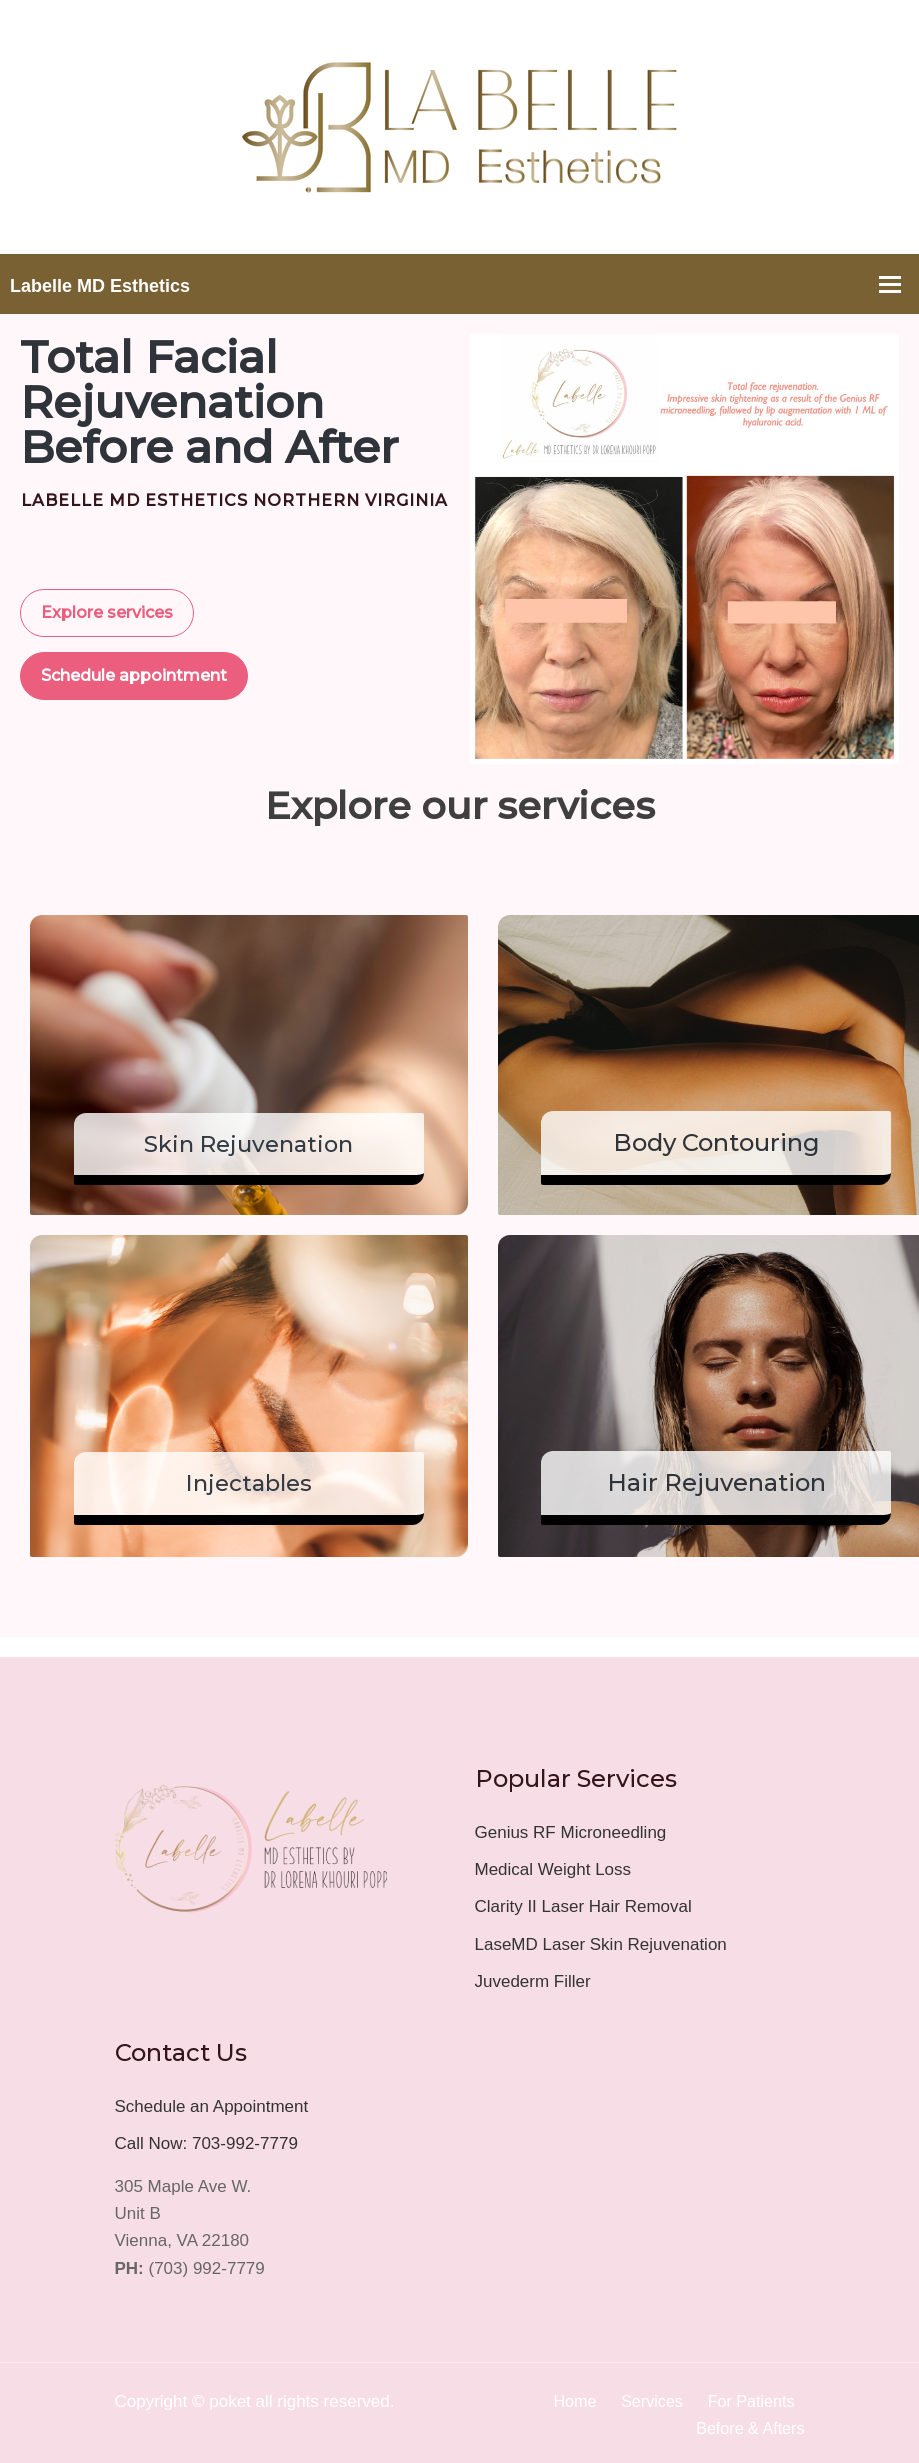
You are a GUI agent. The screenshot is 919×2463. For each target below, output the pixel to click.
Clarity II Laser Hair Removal (583, 1903)
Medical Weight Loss (553, 1866)
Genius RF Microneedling (571, 1829)
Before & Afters (747, 2425)
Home (565, 2397)
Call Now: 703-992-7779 (206, 2139)
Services (645, 2397)
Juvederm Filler (533, 1977)
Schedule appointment (134, 675)
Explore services (107, 612)
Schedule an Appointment (212, 2102)
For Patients (749, 2397)
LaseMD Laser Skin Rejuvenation (601, 1940)
